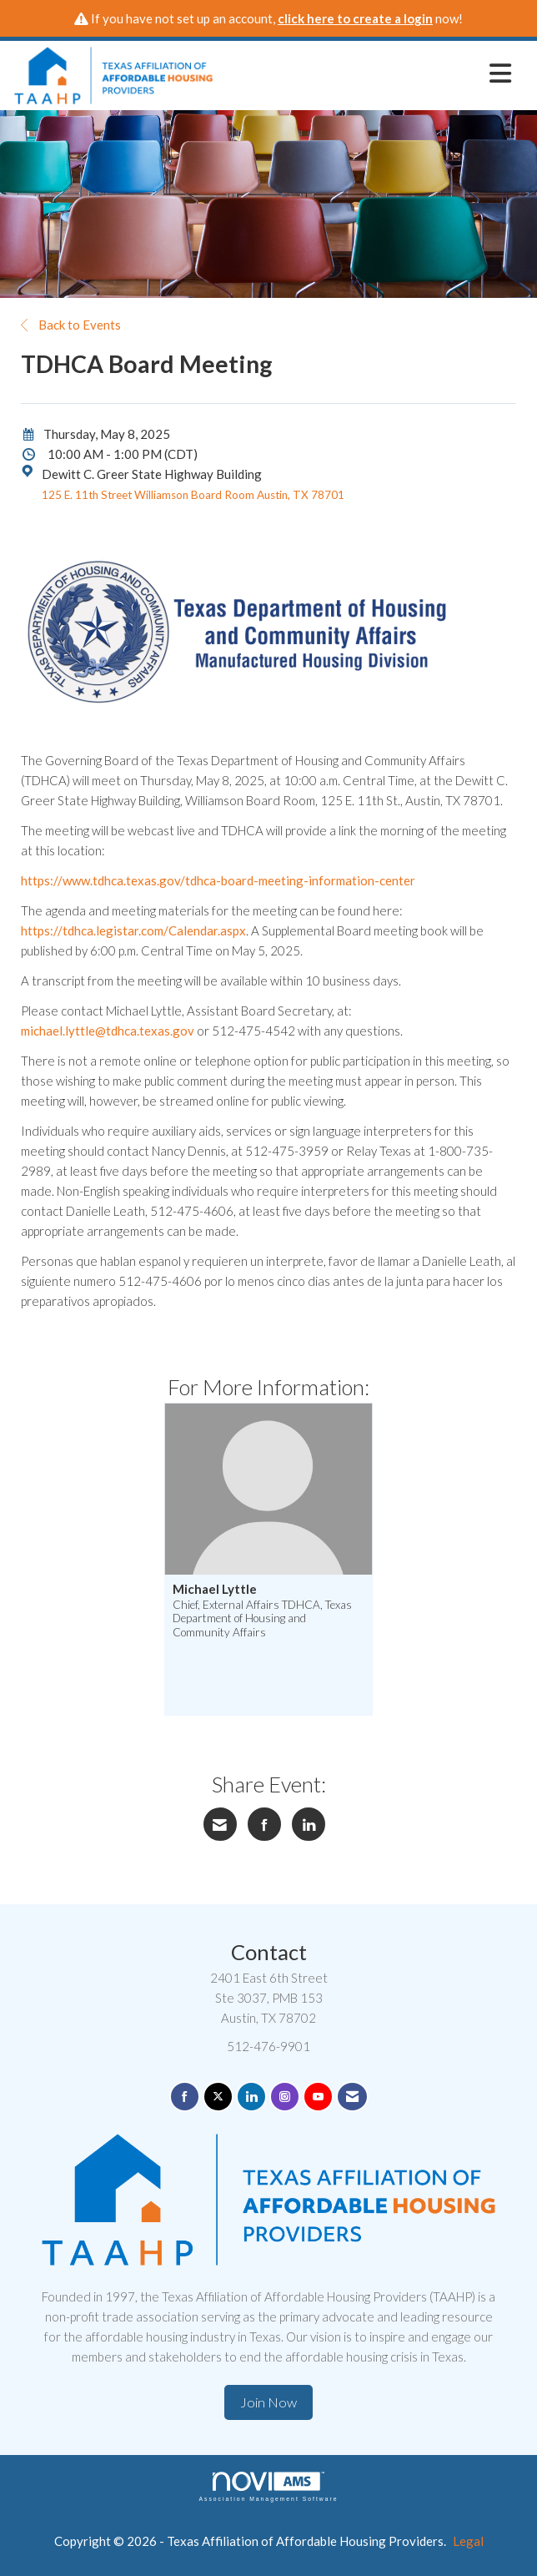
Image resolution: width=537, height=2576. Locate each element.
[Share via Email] (220, 1824)
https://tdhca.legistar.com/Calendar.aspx (133, 930)
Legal (468, 2540)
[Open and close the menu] (367, 72)
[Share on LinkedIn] (308, 1824)
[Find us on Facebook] (184, 2096)
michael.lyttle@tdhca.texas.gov (107, 1030)
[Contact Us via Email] (352, 2096)
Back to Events (71, 324)
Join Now (268, 2402)
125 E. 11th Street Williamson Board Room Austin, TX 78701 (193, 495)
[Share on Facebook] (264, 1824)
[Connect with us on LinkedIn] (251, 2096)
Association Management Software (268, 2487)
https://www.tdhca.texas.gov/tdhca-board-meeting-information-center (218, 880)
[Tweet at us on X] (218, 2096)
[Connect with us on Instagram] (284, 2096)
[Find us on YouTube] (318, 2096)
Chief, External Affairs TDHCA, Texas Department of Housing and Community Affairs (262, 1618)
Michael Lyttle (215, 1589)
